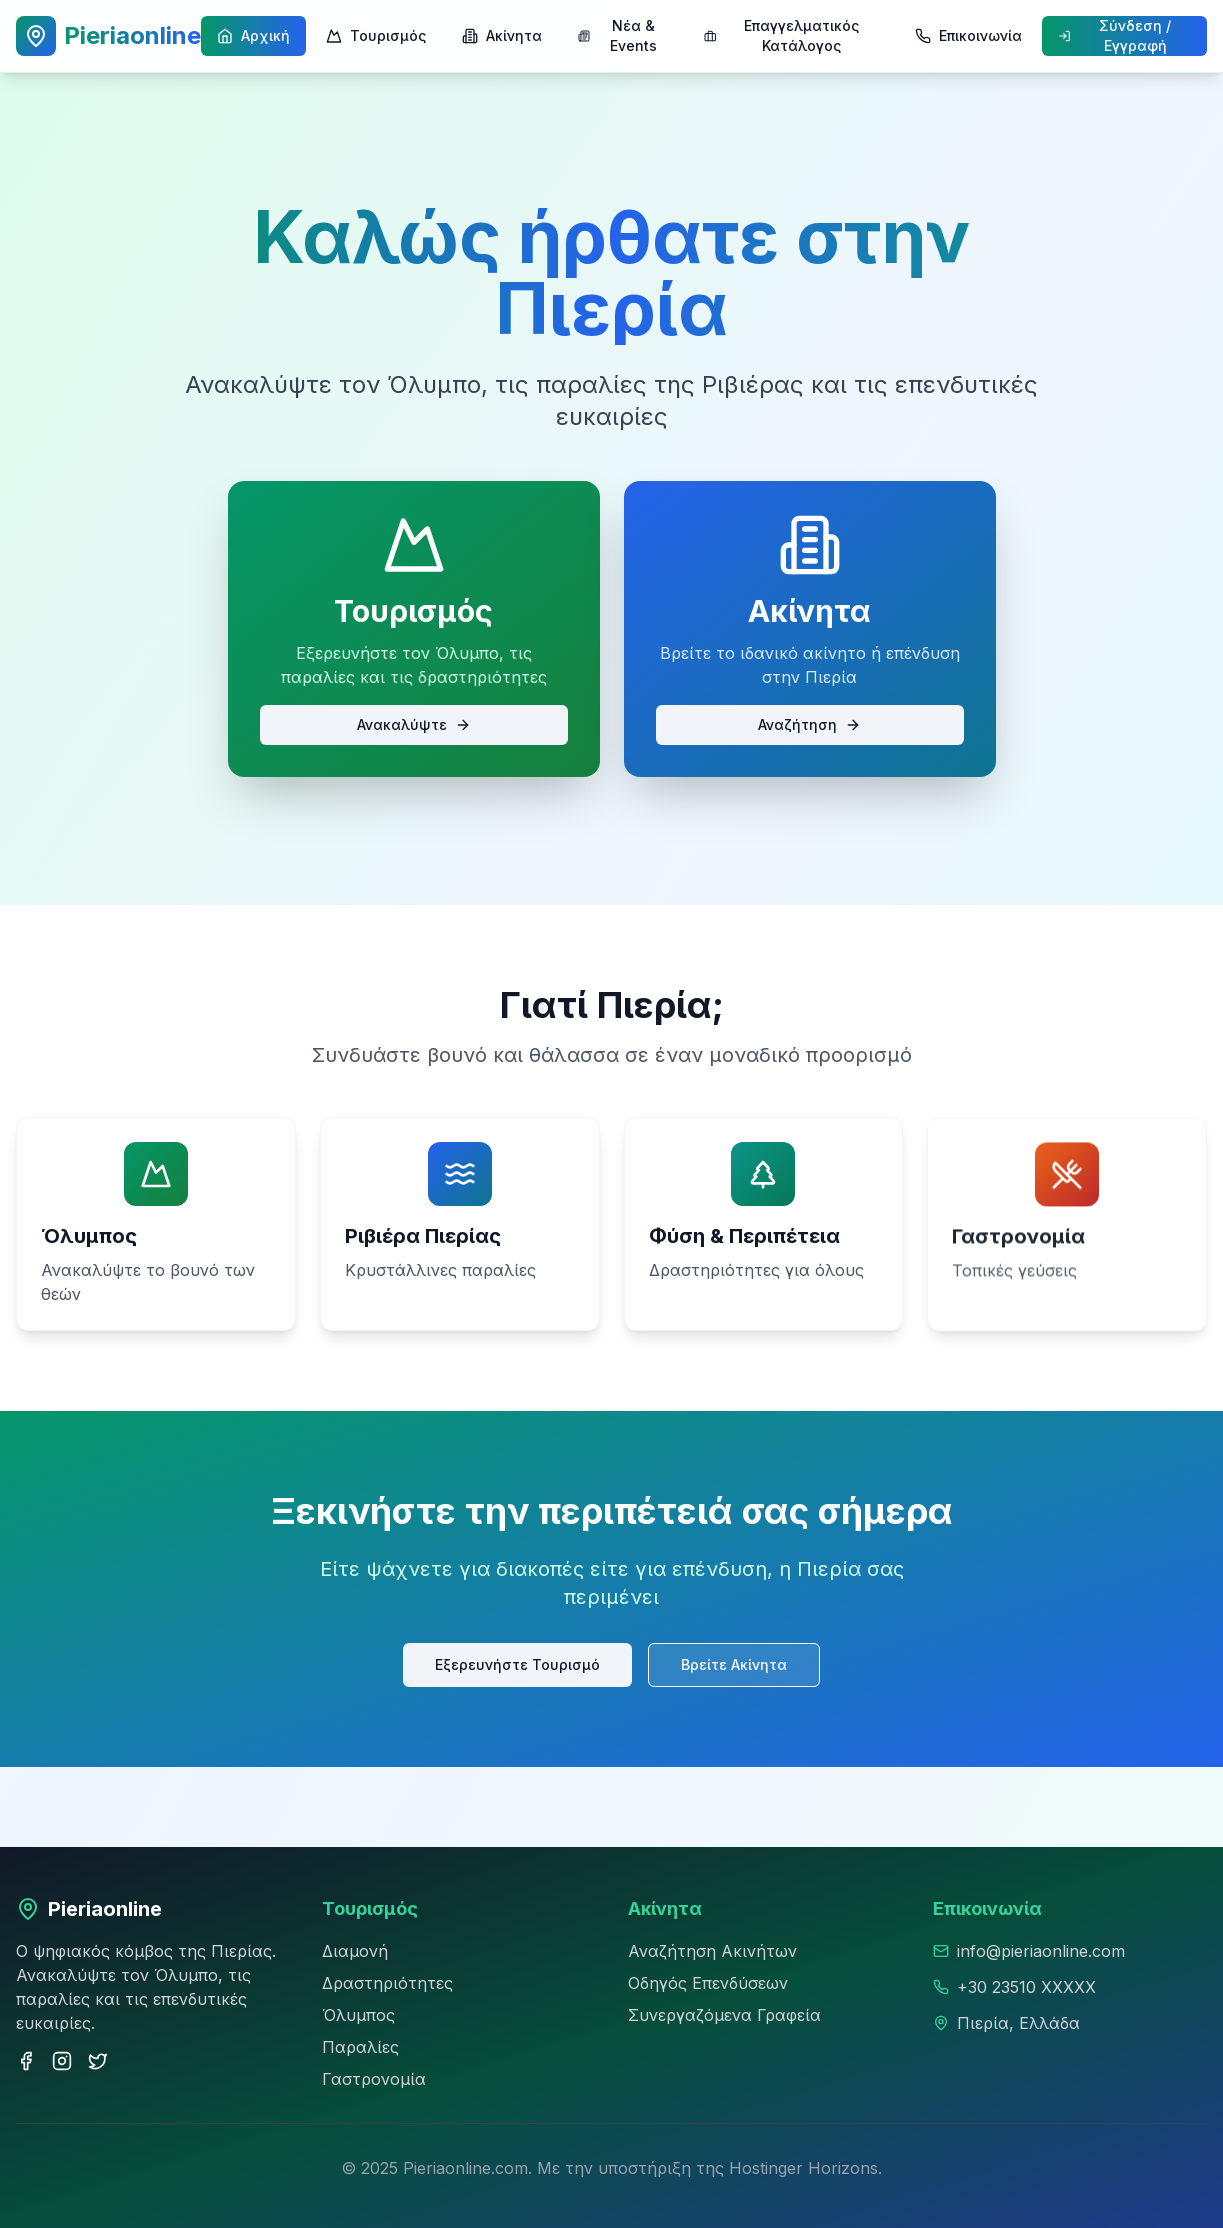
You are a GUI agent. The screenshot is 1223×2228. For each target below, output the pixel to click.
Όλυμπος (358, 2015)
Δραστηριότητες (387, 1983)
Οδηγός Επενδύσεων (708, 1983)
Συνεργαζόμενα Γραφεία (724, 2015)
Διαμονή (355, 1951)
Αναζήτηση (809, 724)
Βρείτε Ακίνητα (730, 1662)
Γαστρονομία (374, 2079)
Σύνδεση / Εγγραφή (1114, 35)
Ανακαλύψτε (414, 724)
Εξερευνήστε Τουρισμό (520, 1662)
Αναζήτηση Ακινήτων (712, 1951)
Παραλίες (360, 2047)
